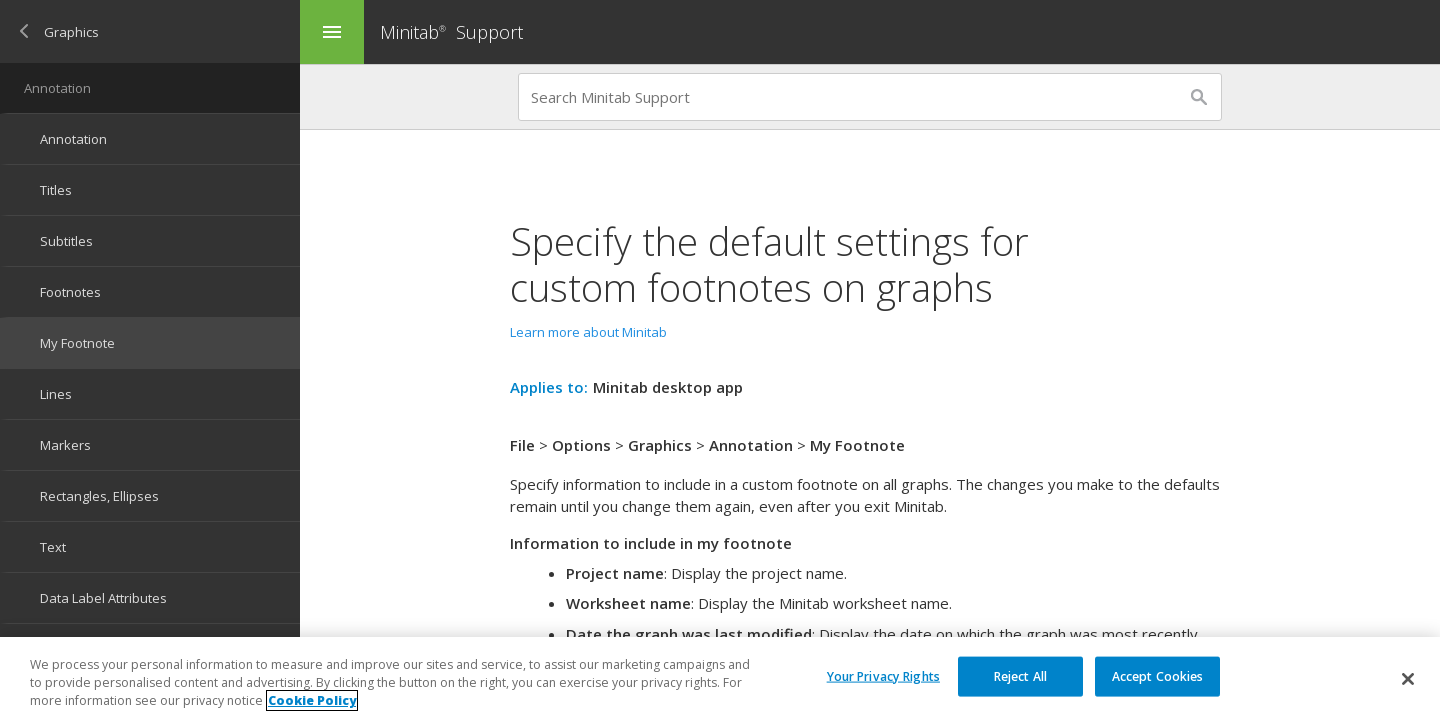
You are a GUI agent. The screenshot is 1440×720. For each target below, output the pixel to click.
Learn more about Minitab (588, 332)
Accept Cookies (1158, 675)
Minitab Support (451, 32)
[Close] (1408, 679)
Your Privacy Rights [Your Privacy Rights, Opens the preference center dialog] (883, 675)
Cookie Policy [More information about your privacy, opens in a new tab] (312, 700)
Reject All (1020, 675)
